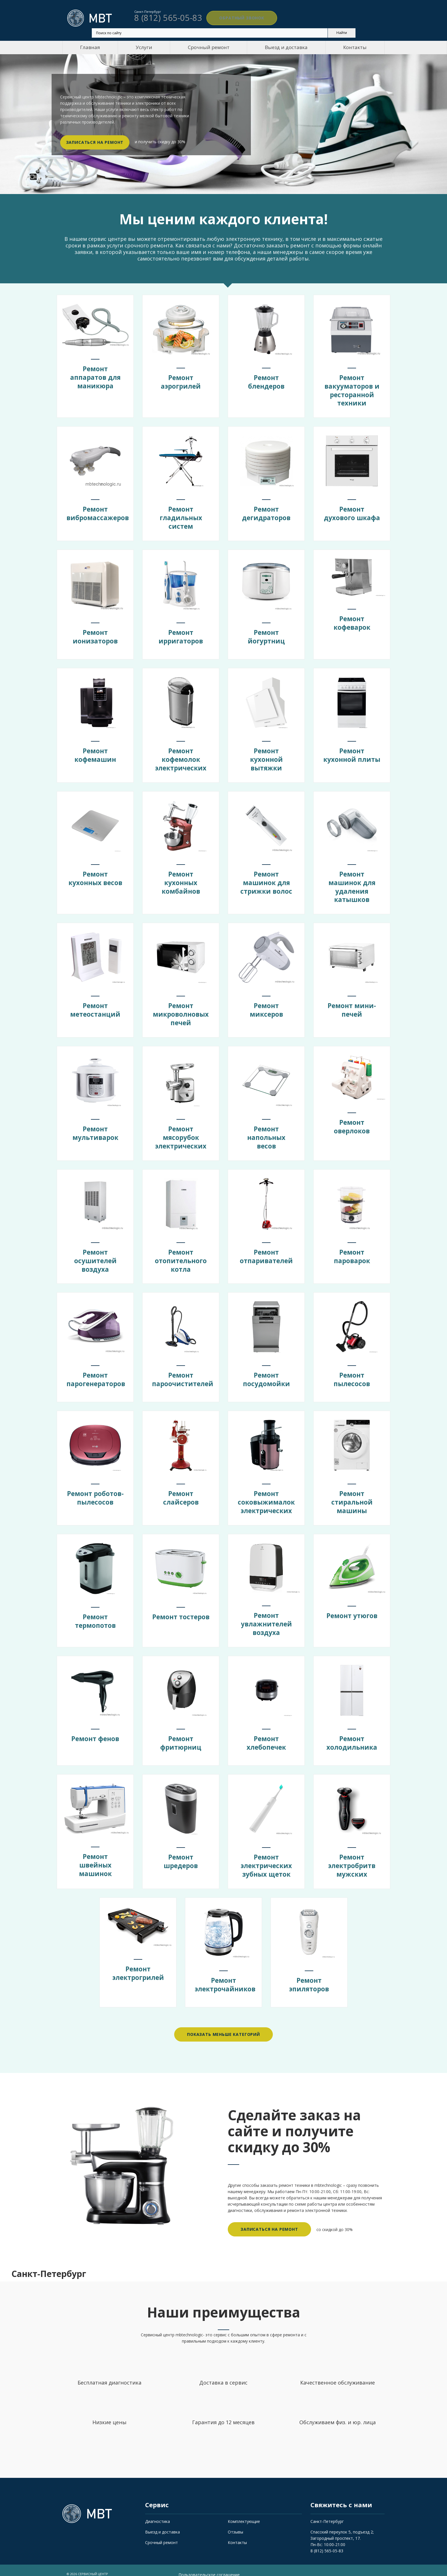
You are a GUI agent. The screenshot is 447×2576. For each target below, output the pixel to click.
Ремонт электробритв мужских (351, 1856)
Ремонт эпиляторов (309, 1974)
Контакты (355, 47)
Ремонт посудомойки (266, 1373)
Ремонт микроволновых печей (183, 1010)
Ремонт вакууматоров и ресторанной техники (352, 390)
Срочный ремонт (208, 47)
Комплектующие (244, 2510)
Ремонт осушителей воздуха (95, 1255)
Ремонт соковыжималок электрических (269, 1496)
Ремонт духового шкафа (352, 516)
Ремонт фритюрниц (181, 1733)
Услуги (144, 47)
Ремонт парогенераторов (99, 1373)
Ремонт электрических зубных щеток (266, 1856)
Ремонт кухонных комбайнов (180, 880)
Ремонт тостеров (180, 1614)
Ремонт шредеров (180, 1851)
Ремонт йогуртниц (266, 634)
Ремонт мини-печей (352, 1006)
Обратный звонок (232, 18)
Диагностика (157, 2510)
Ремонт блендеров (266, 381)
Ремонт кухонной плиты (351, 757)
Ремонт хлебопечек (266, 1733)
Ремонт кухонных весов (95, 880)
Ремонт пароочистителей (185, 1373)
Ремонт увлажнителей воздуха (266, 1615)
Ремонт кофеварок (351, 619)
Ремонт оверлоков (352, 1120)
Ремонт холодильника (352, 1733)
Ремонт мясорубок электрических (180, 1132)
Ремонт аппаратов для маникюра (95, 375)
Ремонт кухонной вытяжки (266, 757)
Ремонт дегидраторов (266, 512)
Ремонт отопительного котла (181, 1255)
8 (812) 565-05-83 (326, 2539)
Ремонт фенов (95, 1729)
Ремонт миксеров (266, 1006)
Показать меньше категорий (223, 2024)
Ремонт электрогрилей (138, 1961)
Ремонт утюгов (351, 1607)
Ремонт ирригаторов (180, 634)
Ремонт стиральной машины (352, 1496)
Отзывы (235, 2520)
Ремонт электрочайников (228, 1974)
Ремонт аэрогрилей (181, 381)
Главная (90, 47)
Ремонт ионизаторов (95, 634)
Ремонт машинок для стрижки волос (266, 880)
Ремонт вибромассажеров (100, 512)
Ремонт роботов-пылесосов (95, 1496)
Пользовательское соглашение (209, 2563)
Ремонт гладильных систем (181, 516)
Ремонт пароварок (352, 1250)
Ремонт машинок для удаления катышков (352, 884)
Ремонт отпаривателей (267, 1250)
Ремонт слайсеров (181, 1491)
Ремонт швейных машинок (95, 1853)
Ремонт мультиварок (95, 1128)
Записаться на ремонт (95, 142)
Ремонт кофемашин (95, 753)
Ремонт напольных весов (266, 1132)
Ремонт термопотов (95, 1614)
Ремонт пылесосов (351, 1373)
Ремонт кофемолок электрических (180, 757)
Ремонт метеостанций (95, 1006)
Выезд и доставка (286, 47)
